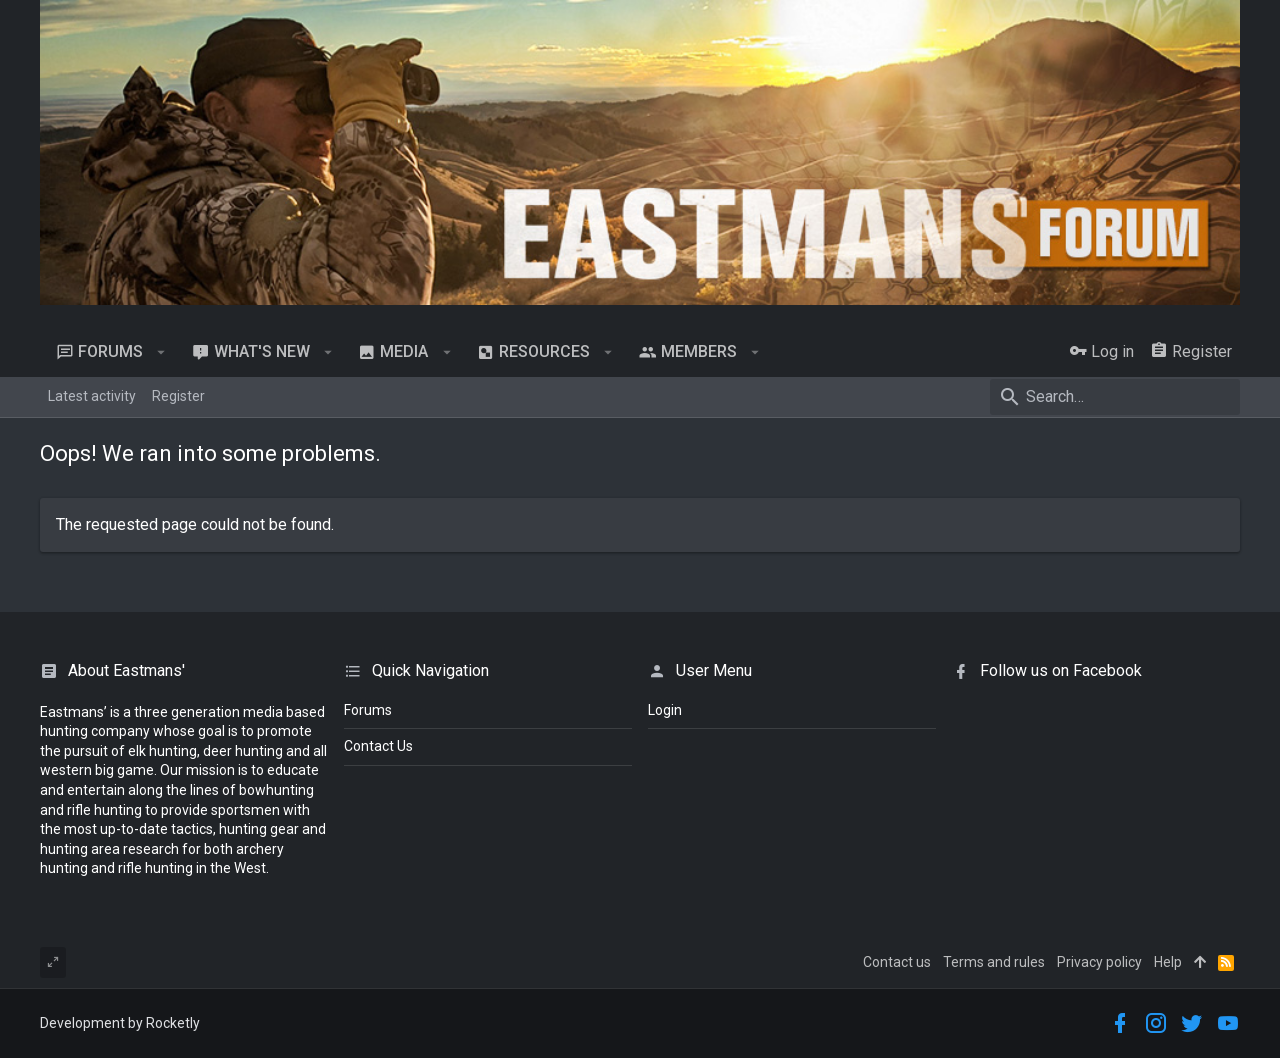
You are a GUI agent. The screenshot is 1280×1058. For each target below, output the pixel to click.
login (665, 710)
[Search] (1115, 397)
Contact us (897, 962)
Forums (368, 710)
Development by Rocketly (120, 1023)
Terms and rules (994, 962)
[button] (161, 352)
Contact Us (378, 746)
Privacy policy (1099, 962)
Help (1168, 962)
